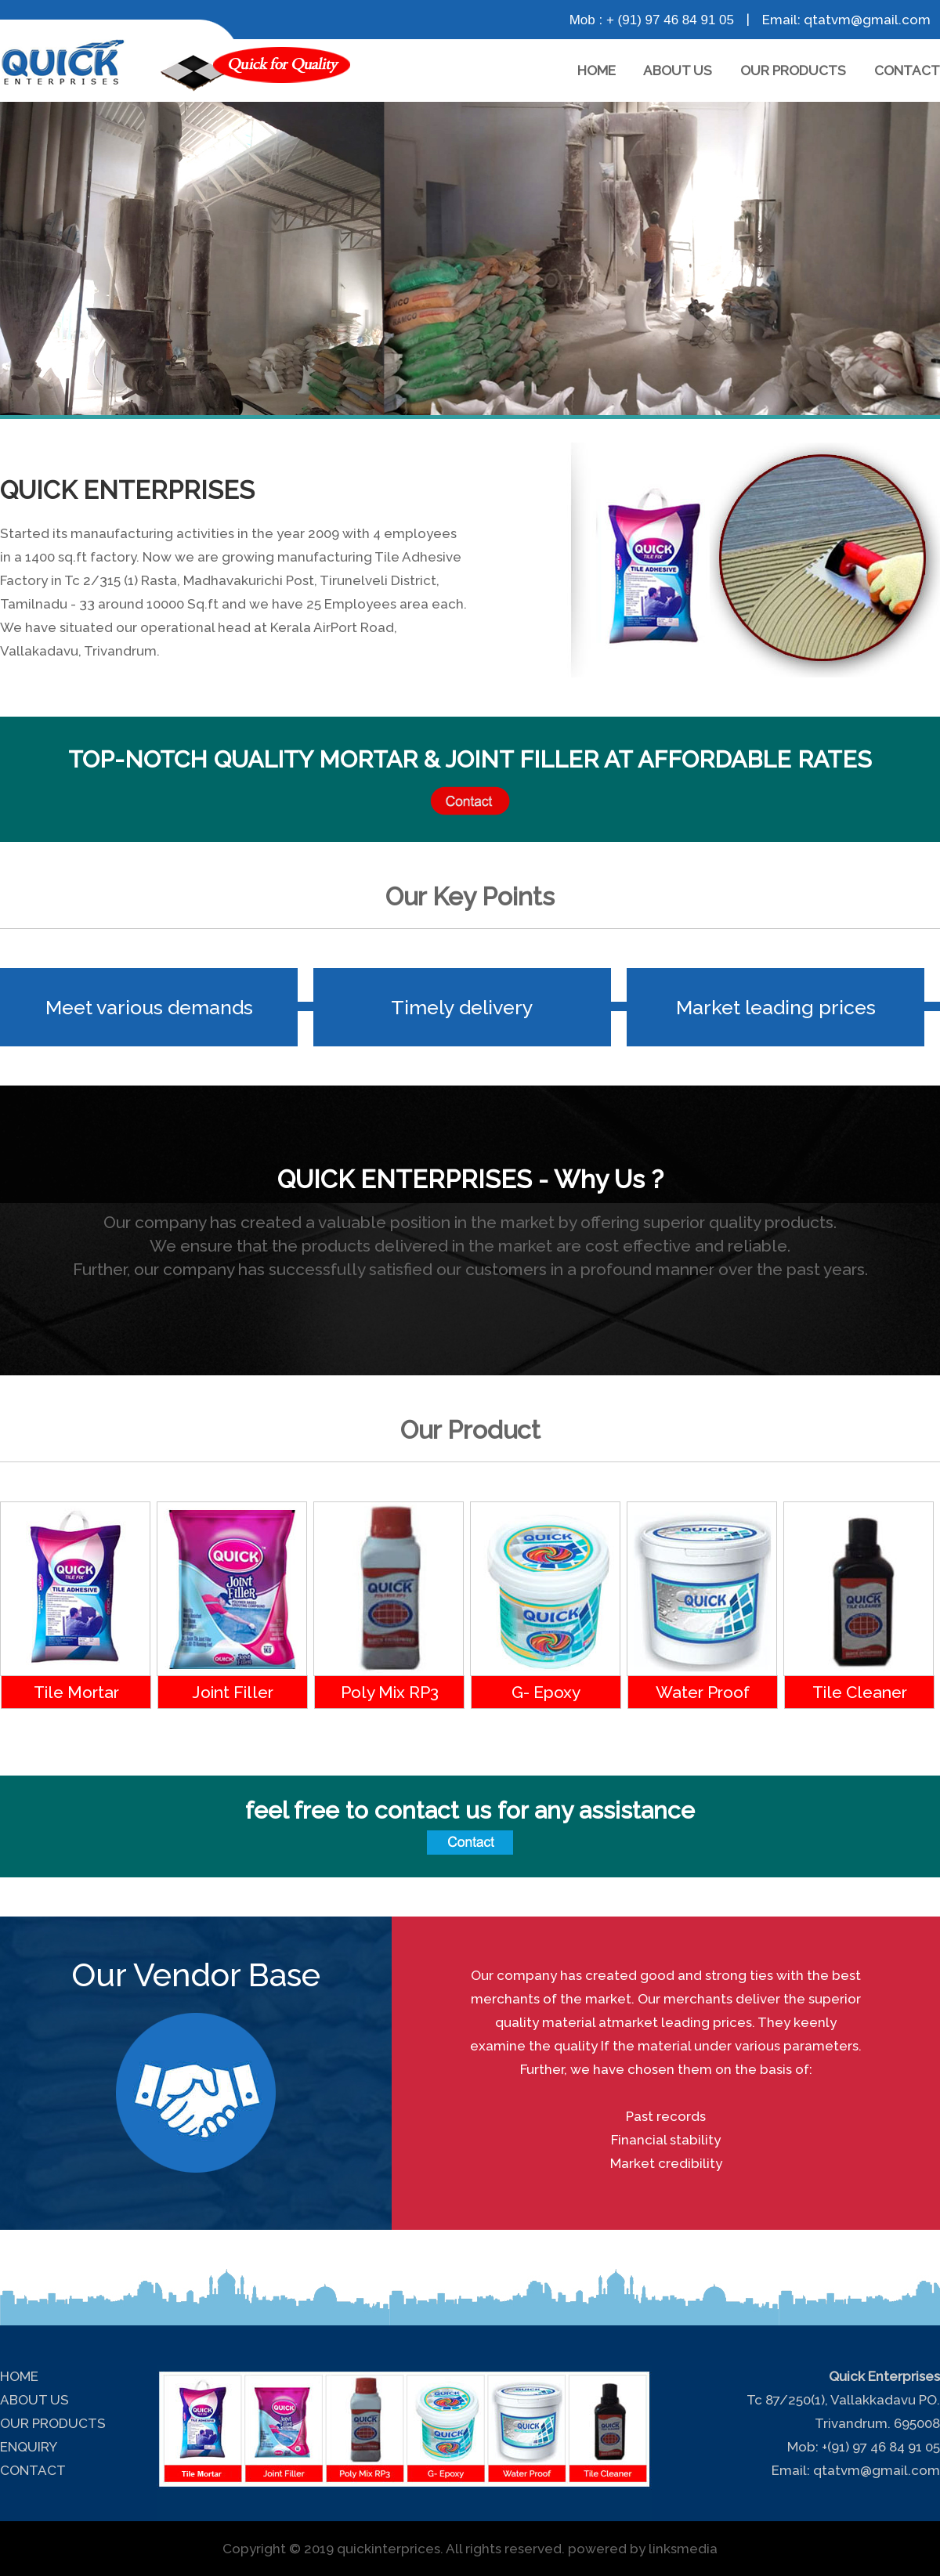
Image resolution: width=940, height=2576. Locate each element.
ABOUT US (677, 70)
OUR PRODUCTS (793, 70)
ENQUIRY (28, 2447)
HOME (596, 70)
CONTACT (907, 70)
